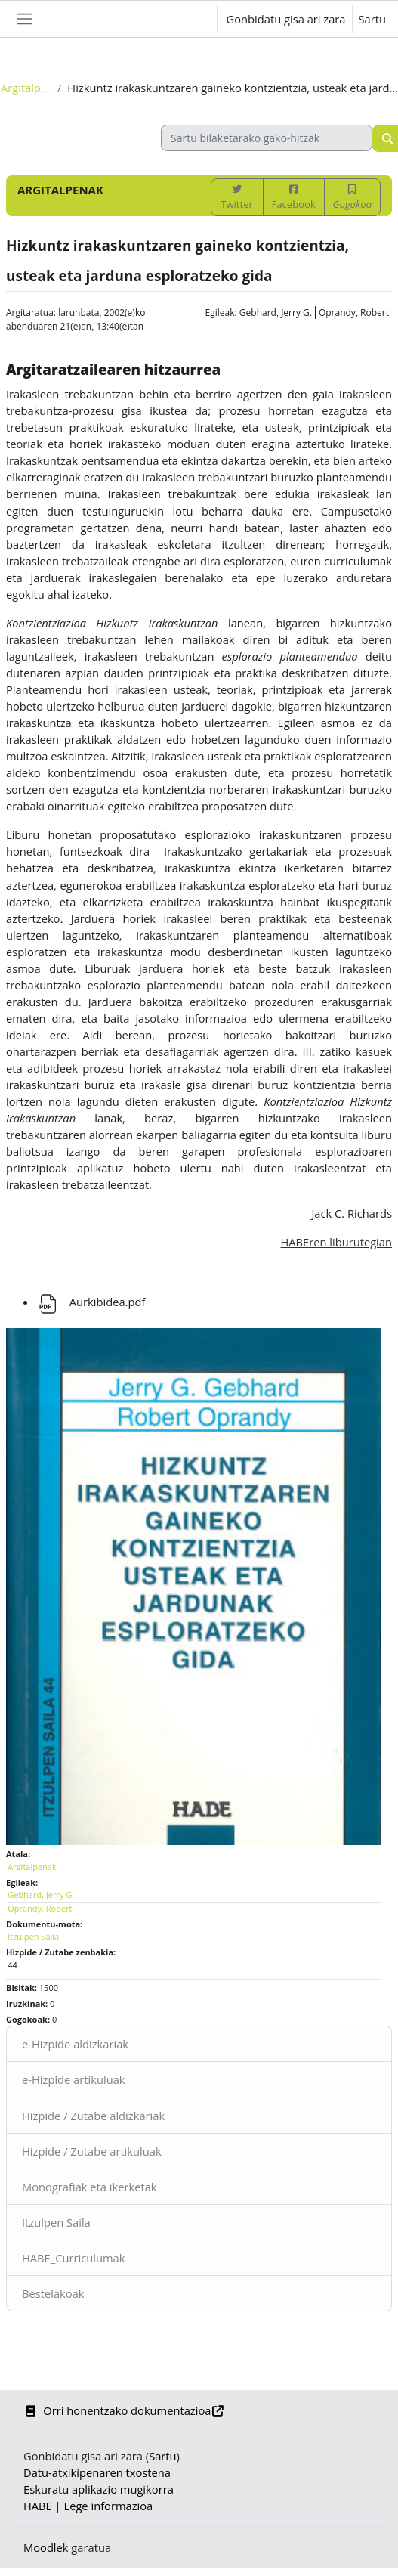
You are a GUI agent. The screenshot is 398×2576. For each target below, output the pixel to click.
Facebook (293, 197)
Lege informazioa (108, 2505)
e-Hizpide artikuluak (73, 2079)
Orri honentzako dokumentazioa (124, 2410)
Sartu (372, 18)
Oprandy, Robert (354, 312)
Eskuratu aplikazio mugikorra (98, 2489)
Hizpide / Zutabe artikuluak (92, 2151)
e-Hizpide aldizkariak (75, 2043)
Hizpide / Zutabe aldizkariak (93, 2115)
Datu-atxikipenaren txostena (97, 2472)
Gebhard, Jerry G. (275, 312)
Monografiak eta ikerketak (89, 2186)
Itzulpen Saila (56, 2222)
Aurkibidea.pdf (90, 1301)
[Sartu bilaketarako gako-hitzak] (266, 138)
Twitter (237, 197)
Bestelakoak (53, 2293)
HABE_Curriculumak (73, 2257)
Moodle (43, 2547)
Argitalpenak (26, 87)
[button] (190, 19)
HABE (37, 2505)
